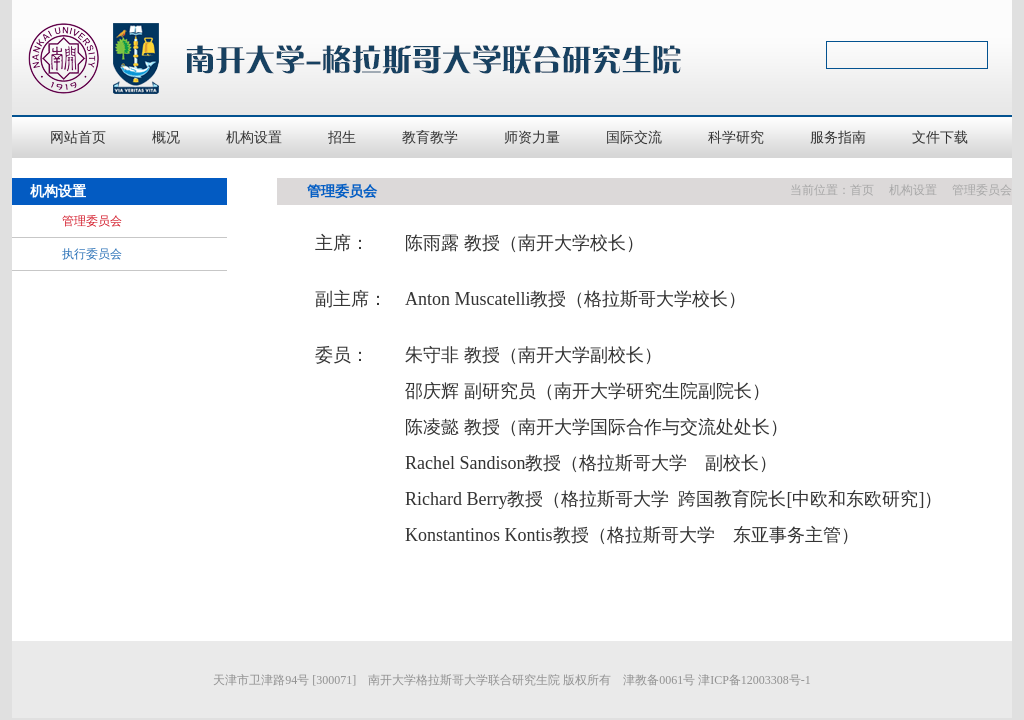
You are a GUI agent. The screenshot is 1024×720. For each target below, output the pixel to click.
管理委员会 (982, 190)
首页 (862, 190)
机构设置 (913, 190)
